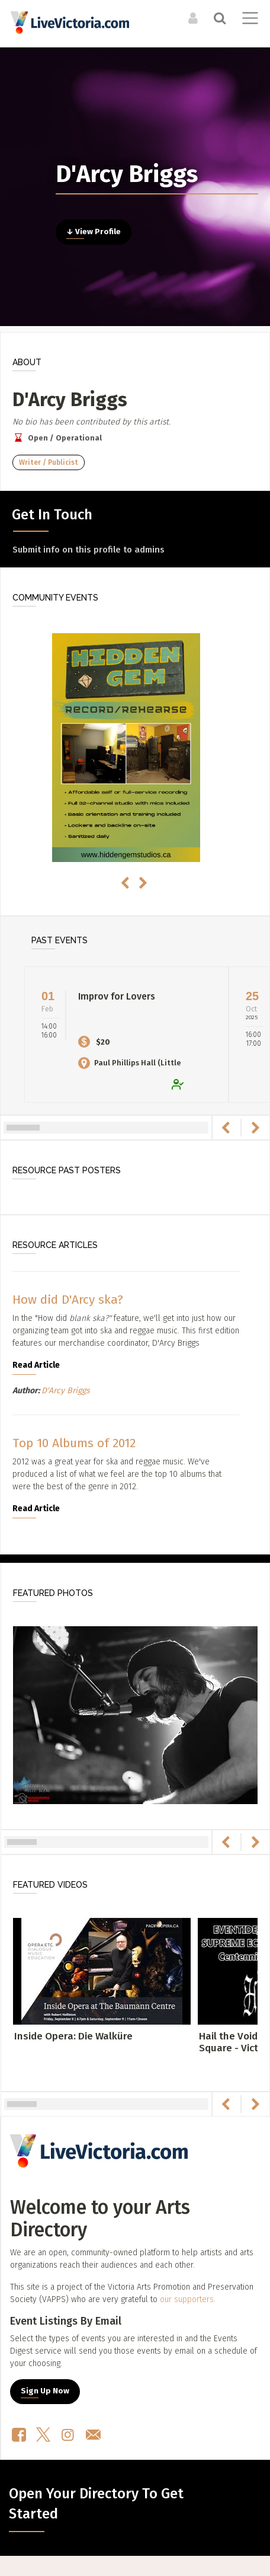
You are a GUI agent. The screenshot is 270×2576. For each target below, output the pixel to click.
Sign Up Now (45, 2391)
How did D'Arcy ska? (67, 1299)
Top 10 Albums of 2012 (74, 1443)
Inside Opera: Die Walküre (73, 2036)
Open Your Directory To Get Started (96, 2503)
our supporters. (188, 2299)
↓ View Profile (93, 232)
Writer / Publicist (48, 462)
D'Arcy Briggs (65, 1391)
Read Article (36, 1365)
